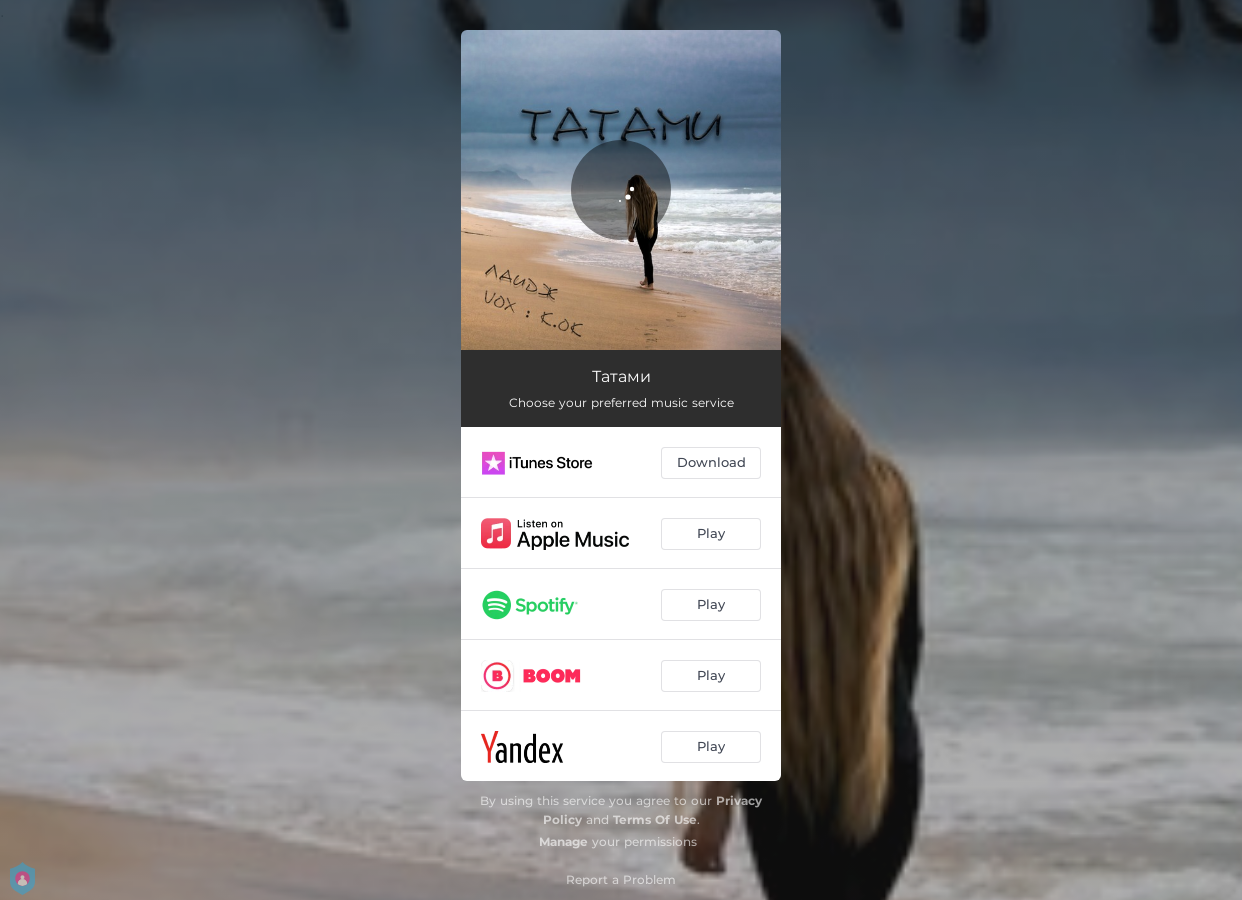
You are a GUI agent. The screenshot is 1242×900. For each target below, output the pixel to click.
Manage (563, 841)
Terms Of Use (655, 819)
